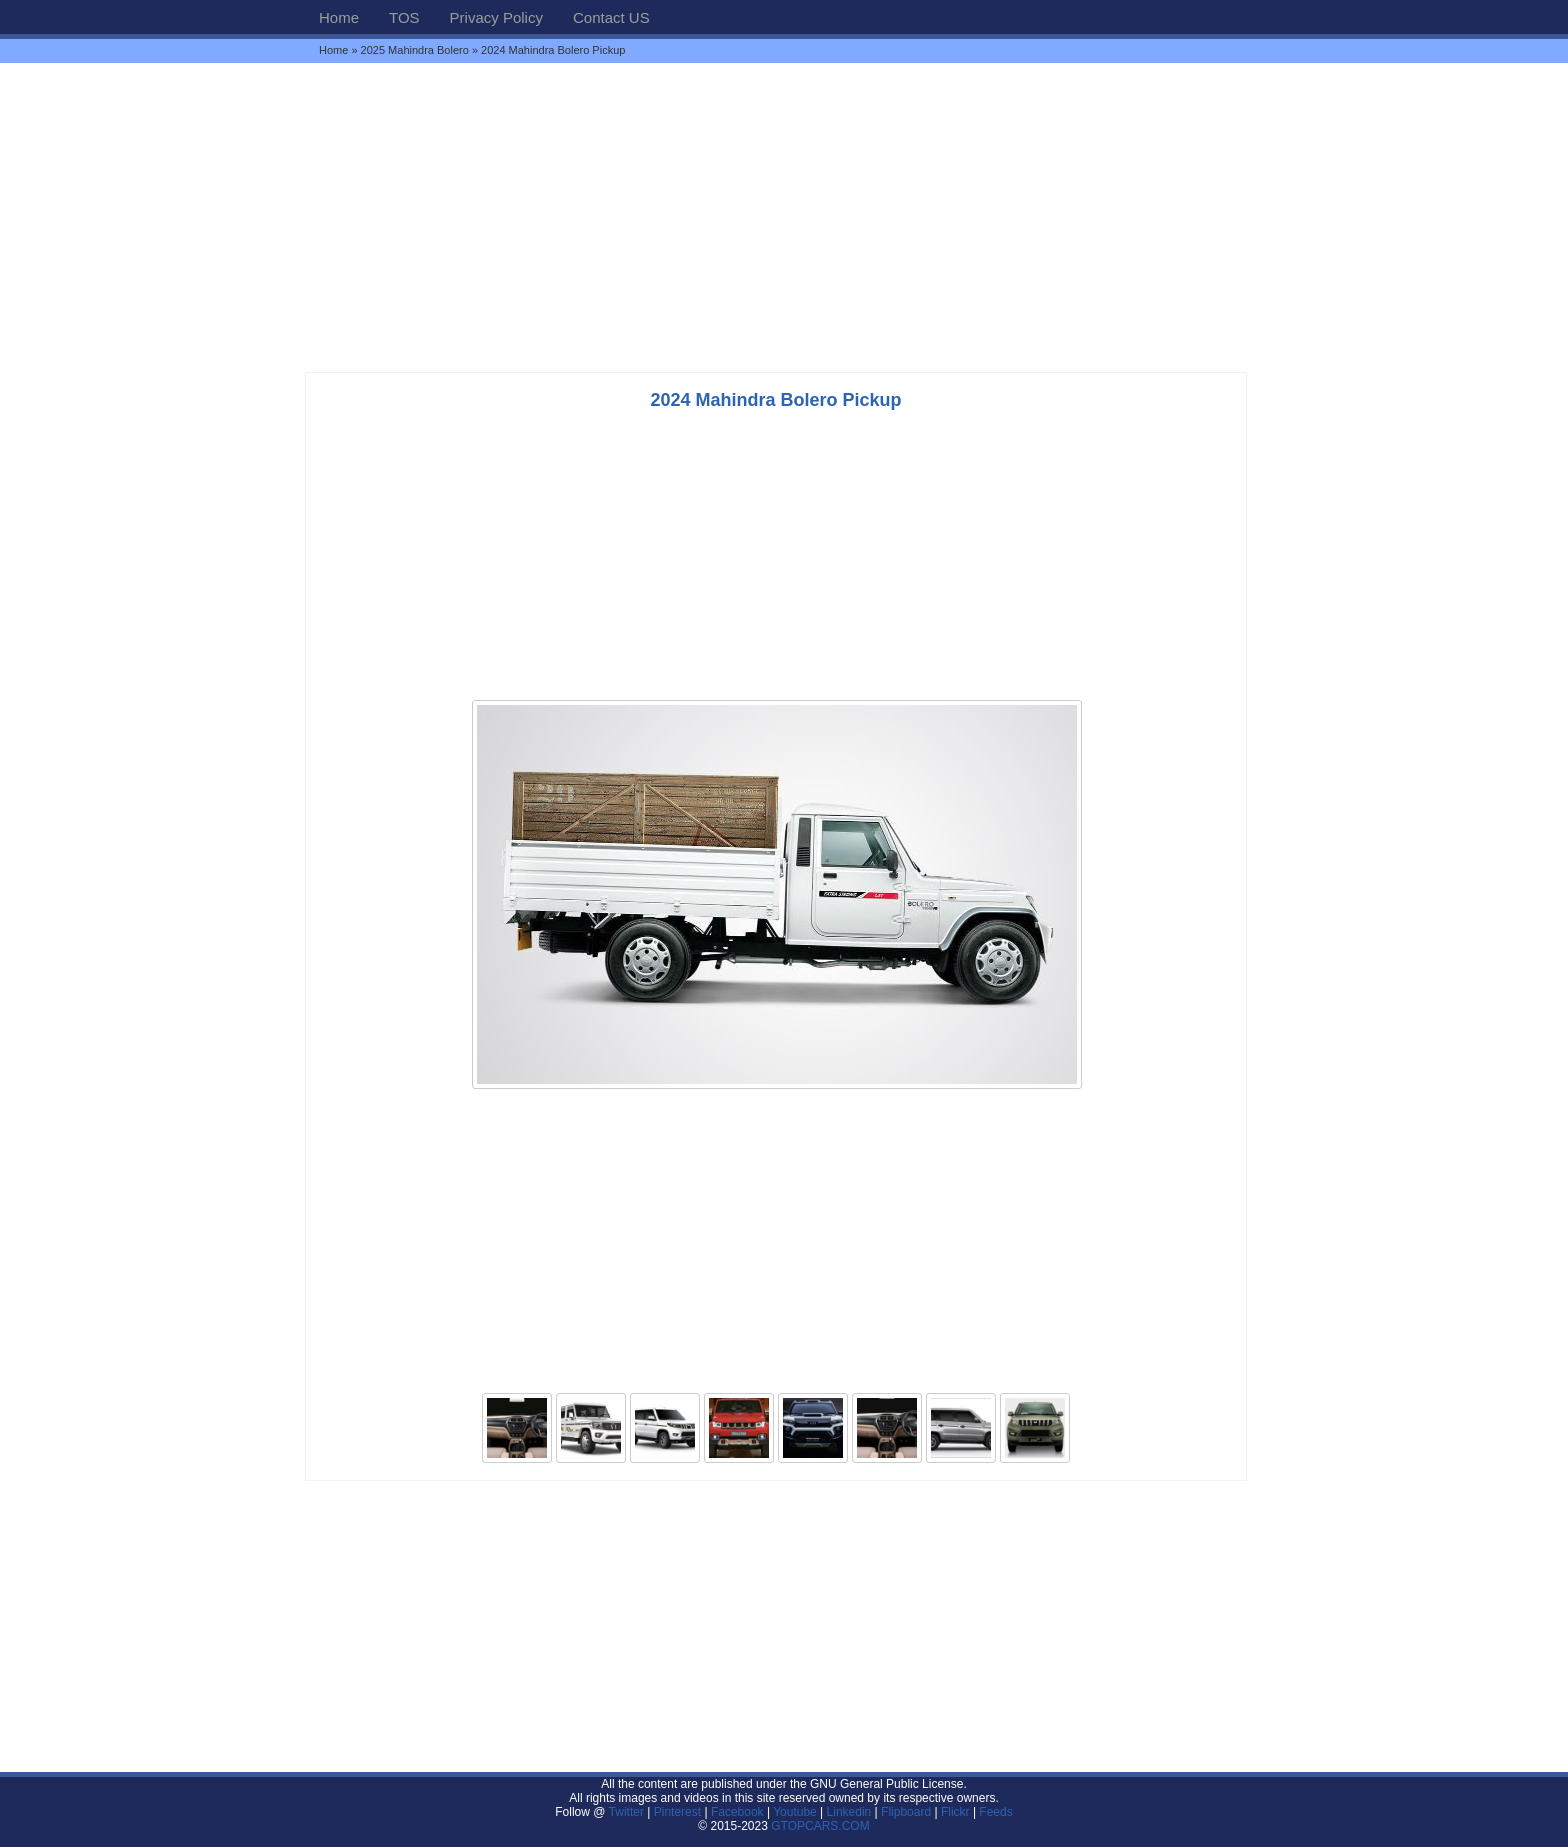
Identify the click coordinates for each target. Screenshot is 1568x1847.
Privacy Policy (496, 17)
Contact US (611, 17)
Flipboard (906, 1812)
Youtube (795, 1812)
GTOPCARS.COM (820, 1826)
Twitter (628, 1812)
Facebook (737, 1812)
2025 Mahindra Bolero (415, 50)
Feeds (995, 1812)
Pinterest (677, 1812)
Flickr (955, 1812)
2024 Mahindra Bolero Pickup (775, 400)
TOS (404, 17)
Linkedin (849, 1812)
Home (339, 17)
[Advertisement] (784, 217)
